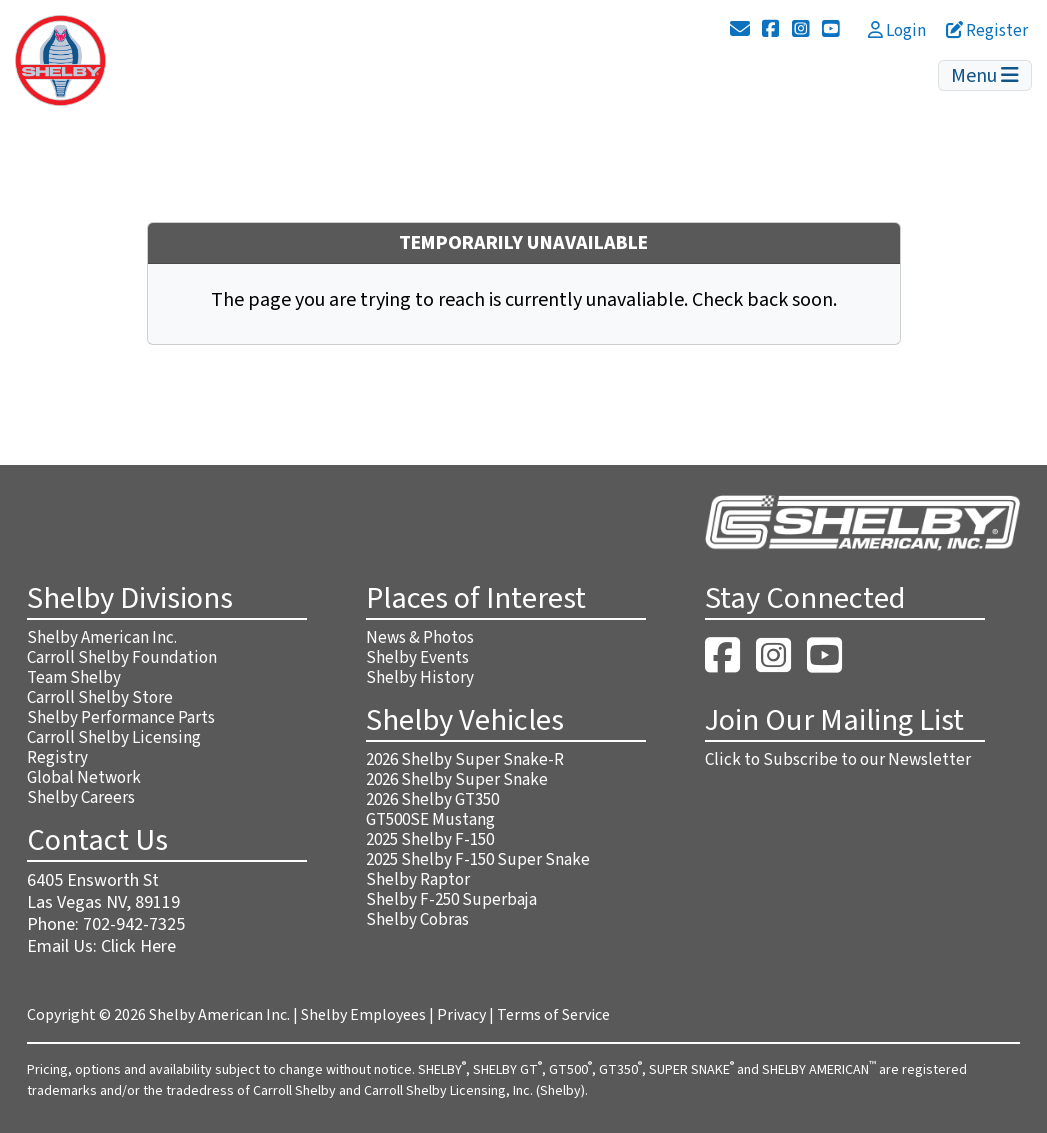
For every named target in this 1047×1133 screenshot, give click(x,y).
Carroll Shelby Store (100, 698)
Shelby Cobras (417, 920)
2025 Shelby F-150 (430, 840)
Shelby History (420, 678)
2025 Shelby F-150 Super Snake (478, 860)
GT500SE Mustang (430, 820)
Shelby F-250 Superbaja (451, 900)
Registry (57, 758)
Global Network (84, 778)
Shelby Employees (363, 1015)
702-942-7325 (134, 924)
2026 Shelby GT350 (432, 800)
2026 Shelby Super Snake (457, 780)
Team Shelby (74, 678)
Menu (985, 76)
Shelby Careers (81, 798)
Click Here (138, 946)
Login (897, 31)
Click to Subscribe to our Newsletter (838, 760)
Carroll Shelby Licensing (114, 738)
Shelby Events (417, 658)
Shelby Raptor (418, 880)
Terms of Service (553, 1015)
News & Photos (420, 638)
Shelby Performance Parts (121, 718)
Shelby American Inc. (102, 638)
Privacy (461, 1015)
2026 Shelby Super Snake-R (465, 760)
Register (987, 31)
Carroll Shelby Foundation (122, 658)
